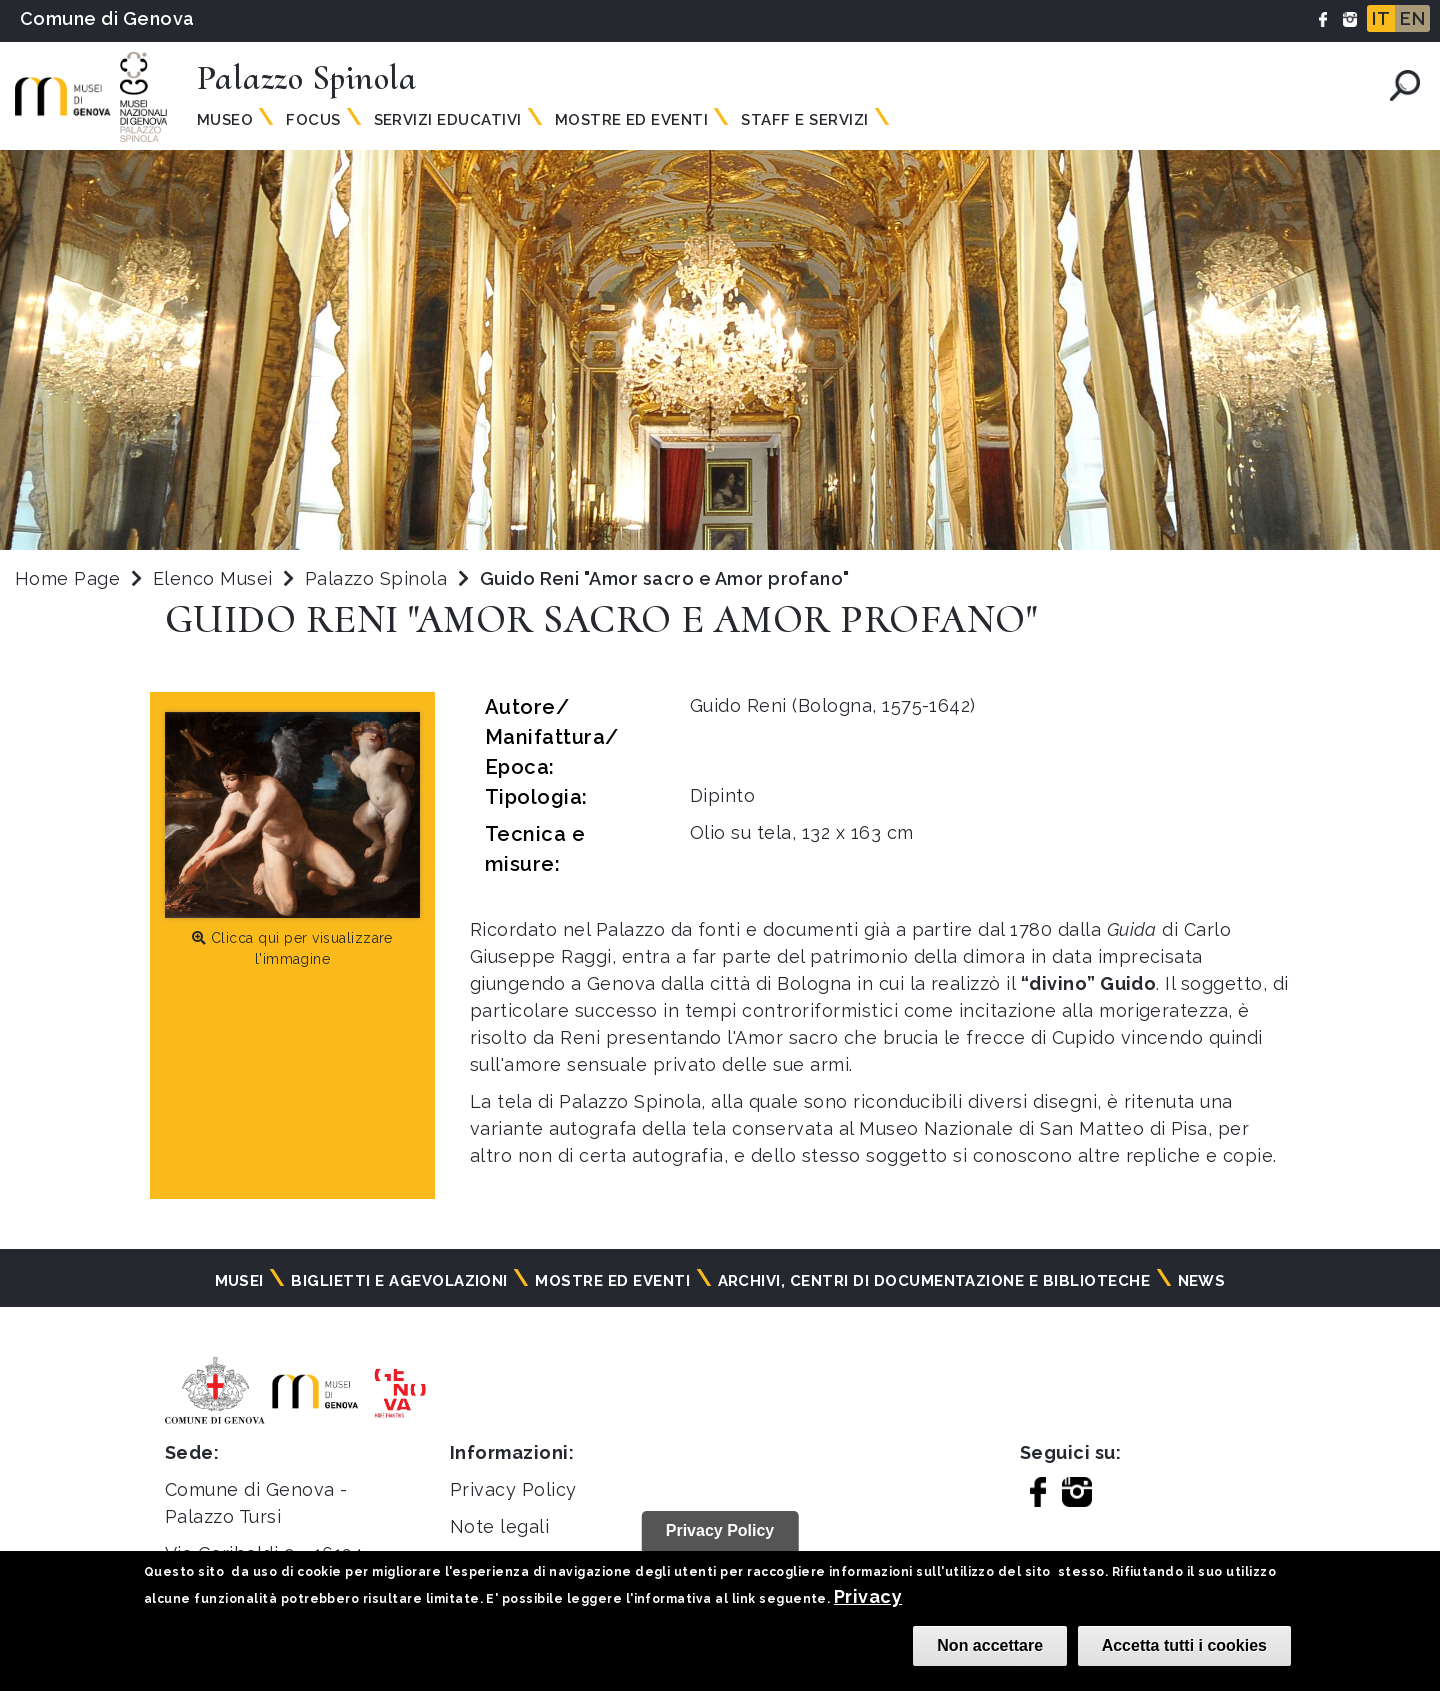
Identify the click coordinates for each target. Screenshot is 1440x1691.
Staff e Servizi (804, 120)
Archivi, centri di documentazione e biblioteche (934, 1281)
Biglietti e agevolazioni (399, 1281)
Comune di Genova (107, 18)
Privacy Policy (513, 1489)
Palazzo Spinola (379, 578)
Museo (225, 120)
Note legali (499, 1526)
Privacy (868, 1596)
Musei (239, 1281)
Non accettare (990, 1645)
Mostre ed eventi (612, 1281)
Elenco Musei (213, 578)
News (1202, 1281)
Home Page (67, 578)
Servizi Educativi (448, 120)
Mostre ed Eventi (632, 120)
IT (1381, 18)
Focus (313, 120)
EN (1412, 18)
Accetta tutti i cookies (1184, 1645)
